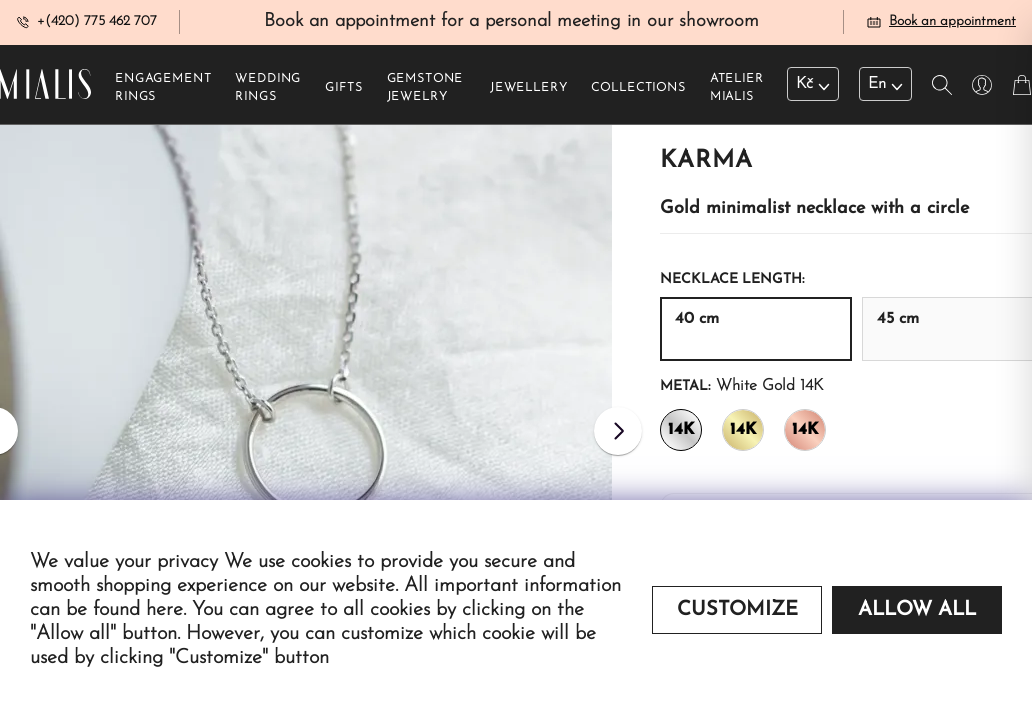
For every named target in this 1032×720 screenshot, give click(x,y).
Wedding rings (268, 91)
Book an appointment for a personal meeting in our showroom (511, 23)
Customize (737, 610)
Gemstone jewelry (425, 91)
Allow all (917, 610)
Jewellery (529, 91)
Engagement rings (163, 91)
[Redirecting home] (45, 87)
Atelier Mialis (737, 91)
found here (138, 610)
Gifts (343, 91)
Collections (638, 91)
